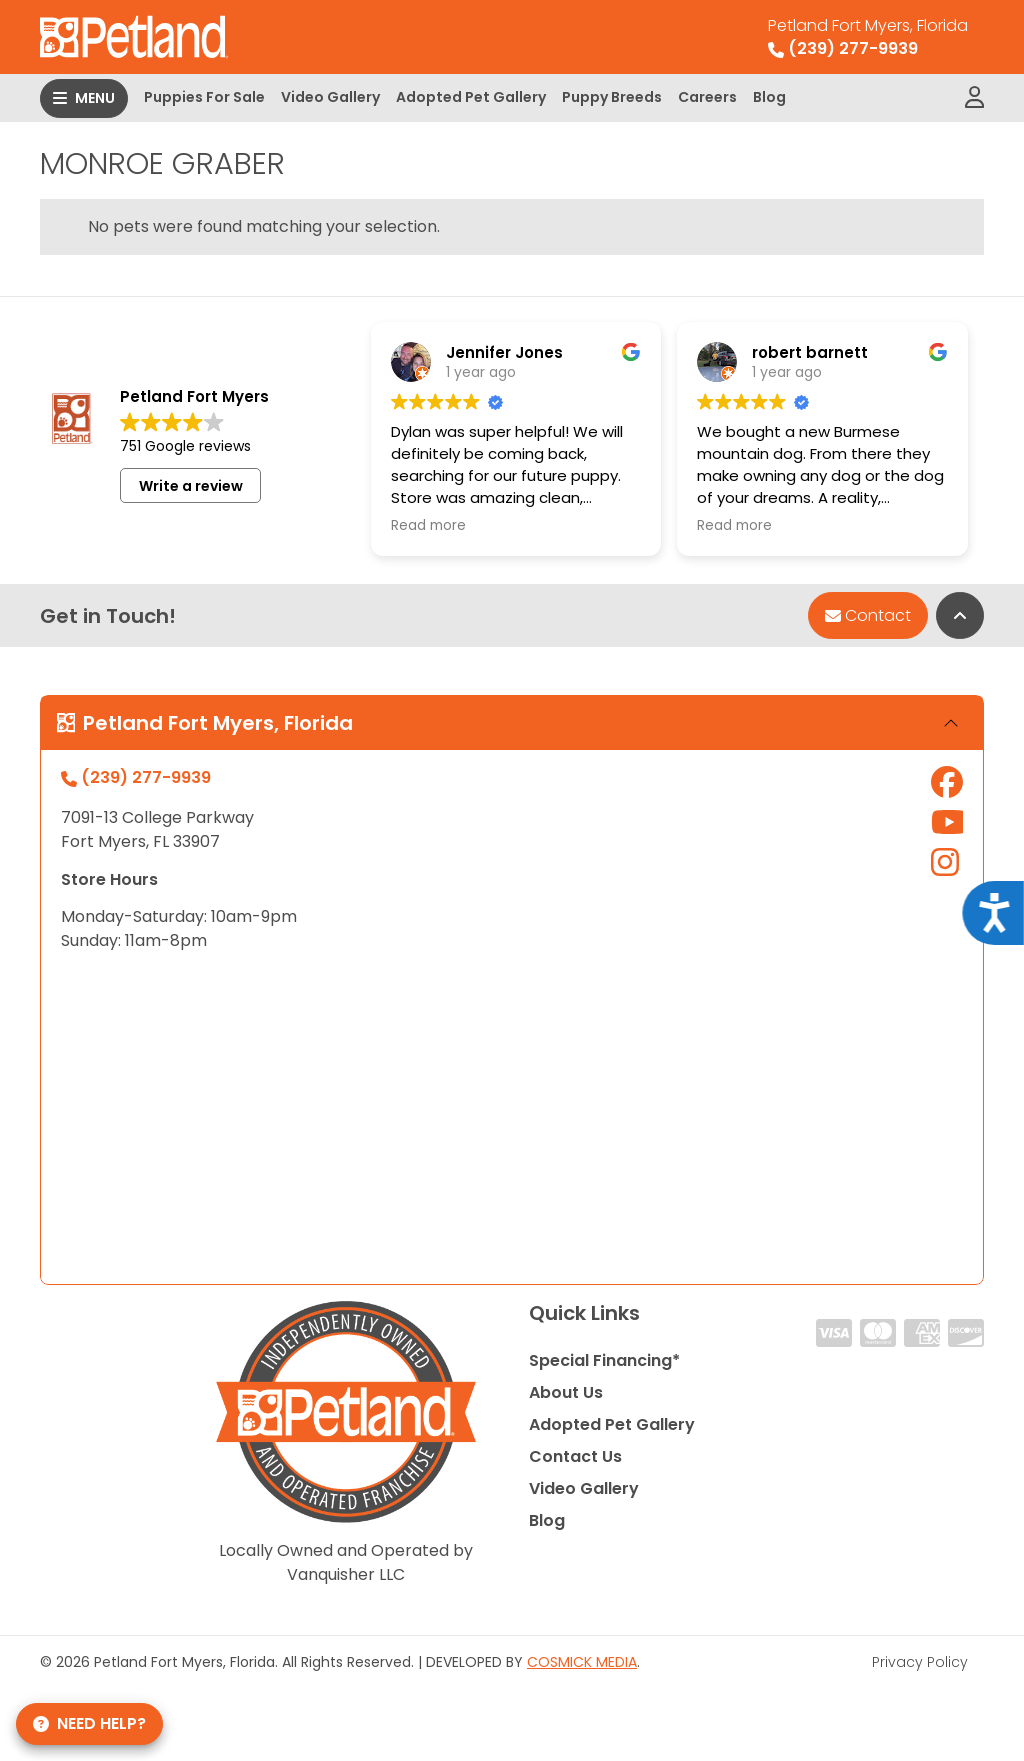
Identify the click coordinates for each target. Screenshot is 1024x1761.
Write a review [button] (191, 486)
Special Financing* (604, 1360)
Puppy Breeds (612, 97)
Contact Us (575, 1456)
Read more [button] (428, 526)
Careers (707, 97)
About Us (566, 1392)
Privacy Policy (920, 1662)
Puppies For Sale (204, 97)
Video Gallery (330, 97)
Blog (769, 97)
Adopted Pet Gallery (471, 97)
